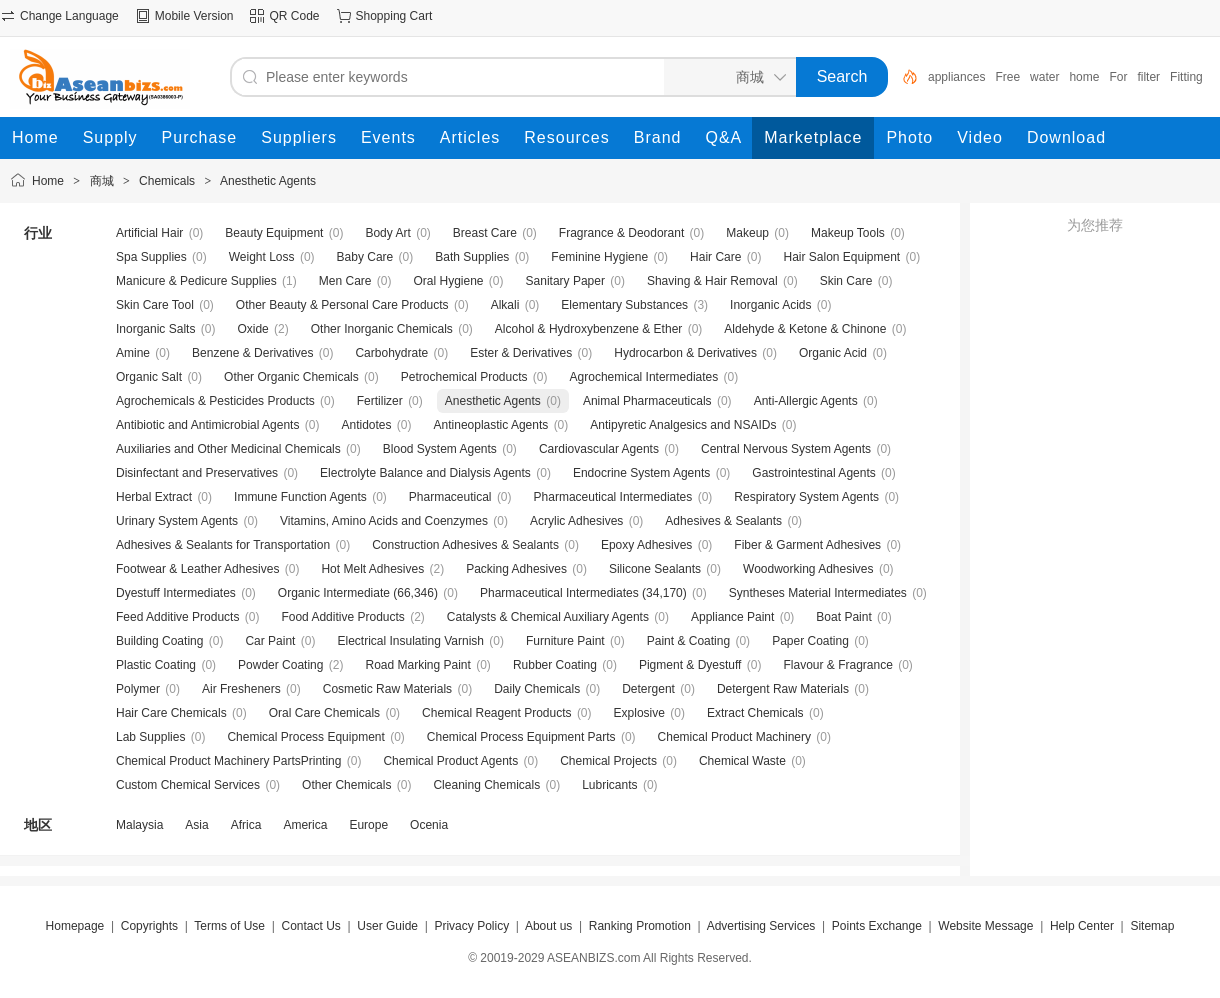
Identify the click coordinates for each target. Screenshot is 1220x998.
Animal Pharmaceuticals (647, 401)
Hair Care (715, 257)
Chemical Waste (742, 761)
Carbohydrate (391, 353)
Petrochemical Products (464, 377)
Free (1007, 77)
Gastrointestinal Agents (813, 473)
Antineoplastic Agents (491, 425)
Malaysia (139, 825)
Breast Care (485, 233)
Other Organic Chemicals (291, 377)
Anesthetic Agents (268, 181)
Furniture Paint (565, 641)
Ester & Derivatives (521, 353)
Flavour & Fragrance (837, 665)
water (1044, 77)
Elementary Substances (624, 305)
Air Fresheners (241, 689)
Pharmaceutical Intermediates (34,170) (583, 593)
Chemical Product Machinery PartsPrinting (228, 761)
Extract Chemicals (755, 713)
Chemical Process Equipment (305, 737)
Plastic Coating (156, 665)
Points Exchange (877, 926)
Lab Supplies (150, 737)
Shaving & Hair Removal (712, 281)
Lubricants (609, 785)
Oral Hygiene (448, 281)
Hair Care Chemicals (171, 713)
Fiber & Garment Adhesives (807, 545)
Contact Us (310, 926)
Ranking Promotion (640, 926)
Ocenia (429, 825)
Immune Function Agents (300, 497)
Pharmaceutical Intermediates (613, 497)
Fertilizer (380, 401)
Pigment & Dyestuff (690, 665)
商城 (102, 181)
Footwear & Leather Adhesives (197, 569)
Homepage (75, 926)
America (305, 825)
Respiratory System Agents (806, 497)
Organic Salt (149, 377)
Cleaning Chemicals (486, 785)
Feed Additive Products (177, 617)
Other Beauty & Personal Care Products (342, 305)
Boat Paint (843, 617)
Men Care (345, 281)
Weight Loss (262, 257)
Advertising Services (761, 926)
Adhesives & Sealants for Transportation (223, 545)
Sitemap (1152, 926)
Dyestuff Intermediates (176, 593)
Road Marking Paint (417, 665)
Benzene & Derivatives (252, 353)
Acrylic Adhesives (576, 521)
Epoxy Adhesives (646, 545)
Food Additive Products (342, 617)
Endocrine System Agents (641, 473)
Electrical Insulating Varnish (410, 641)
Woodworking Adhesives (808, 569)
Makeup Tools (848, 233)
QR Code (294, 16)
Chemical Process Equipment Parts (521, 737)
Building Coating (159, 641)
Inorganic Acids (770, 305)
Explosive (639, 713)
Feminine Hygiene (599, 257)
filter (1148, 77)
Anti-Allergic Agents (806, 401)
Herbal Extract (154, 497)
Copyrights (149, 926)
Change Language (69, 16)
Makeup (747, 233)
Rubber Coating (555, 665)
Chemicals (167, 181)
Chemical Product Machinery (734, 737)
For (1118, 77)
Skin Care (846, 281)
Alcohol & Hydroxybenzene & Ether (588, 329)
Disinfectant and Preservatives (197, 473)
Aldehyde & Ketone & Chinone (805, 329)
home (1084, 77)
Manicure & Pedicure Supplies (196, 281)
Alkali (505, 305)
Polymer (138, 689)
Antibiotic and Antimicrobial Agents (207, 425)
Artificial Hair (149, 233)
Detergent (648, 689)
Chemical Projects (608, 761)
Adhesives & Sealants (723, 521)
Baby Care (365, 257)
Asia (196, 825)
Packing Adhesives (516, 569)
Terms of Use (229, 926)
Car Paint (270, 641)
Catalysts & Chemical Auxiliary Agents (548, 617)
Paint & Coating (688, 641)
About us (548, 926)
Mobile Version (194, 16)
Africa (246, 825)
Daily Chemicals (537, 689)
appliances (956, 77)
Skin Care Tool (155, 305)
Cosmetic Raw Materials (387, 689)
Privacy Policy (471, 926)
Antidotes (366, 425)
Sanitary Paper (565, 281)
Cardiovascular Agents (599, 449)
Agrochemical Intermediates (644, 377)
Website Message (985, 926)
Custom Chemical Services (188, 785)
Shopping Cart (394, 16)
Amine (133, 353)
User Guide (387, 926)
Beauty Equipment (274, 233)
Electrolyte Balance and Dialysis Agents (425, 473)
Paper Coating (810, 641)
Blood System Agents (440, 449)
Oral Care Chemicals (324, 713)
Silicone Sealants (655, 569)
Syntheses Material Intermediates (818, 593)
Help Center (1082, 926)
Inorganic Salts (155, 329)
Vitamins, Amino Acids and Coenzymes (384, 521)
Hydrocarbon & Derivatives (685, 353)
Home (48, 181)
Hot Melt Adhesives (372, 569)
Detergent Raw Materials (783, 689)
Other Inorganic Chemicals (382, 329)
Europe (368, 825)
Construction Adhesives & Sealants (465, 545)
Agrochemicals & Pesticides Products (215, 401)
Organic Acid (833, 353)
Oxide (252, 329)
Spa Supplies (151, 257)
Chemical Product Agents (450, 761)
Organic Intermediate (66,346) (358, 593)
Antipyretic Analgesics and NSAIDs (683, 425)
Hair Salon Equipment (841, 257)
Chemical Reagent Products (496, 713)
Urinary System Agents (177, 521)
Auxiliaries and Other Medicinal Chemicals (228, 449)
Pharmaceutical (450, 497)
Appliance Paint (732, 617)
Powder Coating (280, 665)
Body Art (387, 233)
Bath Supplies (472, 257)
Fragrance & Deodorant (621, 233)
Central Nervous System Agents (786, 449)
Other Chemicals (346, 785)
